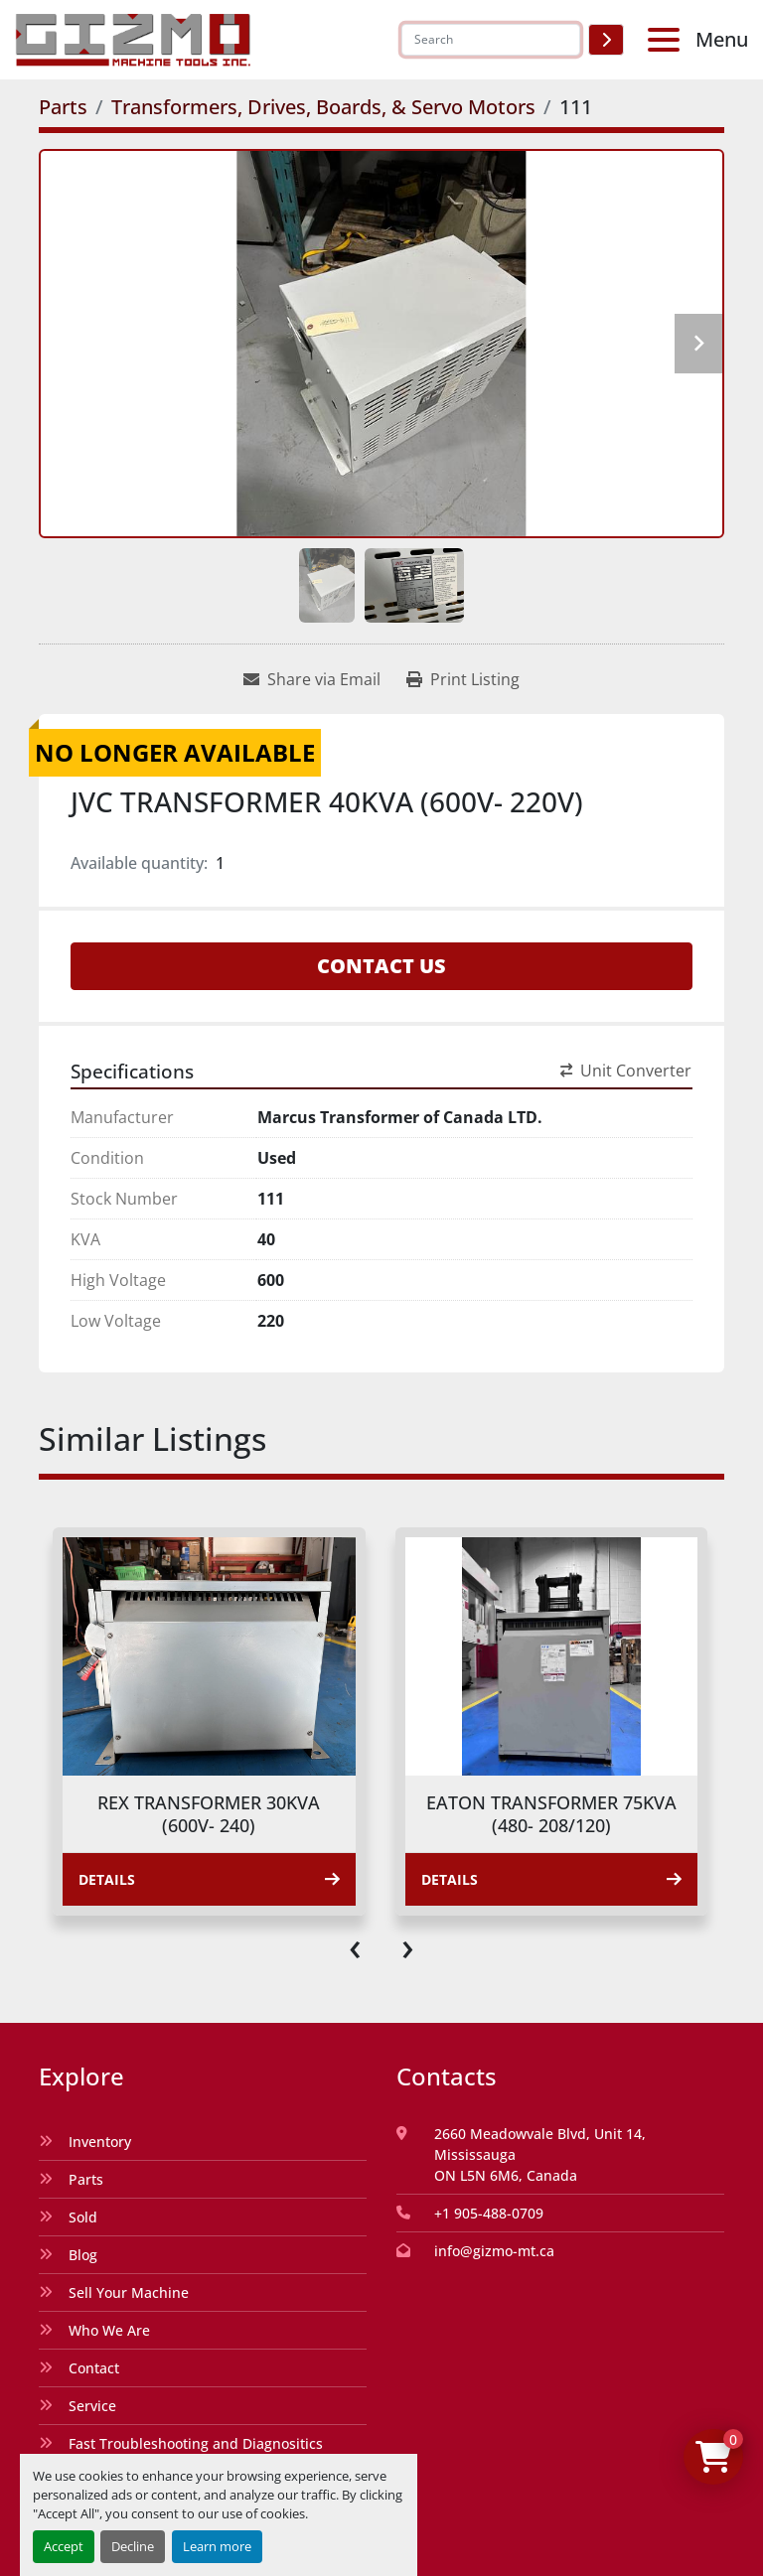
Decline (132, 2546)
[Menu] (667, 40)
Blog (83, 2254)
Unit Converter (625, 1070)
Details (209, 1879)
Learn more (217, 2546)
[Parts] (63, 106)
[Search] (490, 40)
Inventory (100, 2141)
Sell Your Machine (129, 2292)
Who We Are (109, 2330)
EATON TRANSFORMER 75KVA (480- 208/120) (551, 1813)
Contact (94, 2368)
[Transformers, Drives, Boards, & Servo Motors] (323, 106)
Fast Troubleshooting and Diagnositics (196, 2443)
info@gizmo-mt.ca (494, 2250)
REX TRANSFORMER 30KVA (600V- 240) (208, 1813)
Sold (83, 2217)
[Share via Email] (311, 679)
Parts (86, 2179)
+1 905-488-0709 (488, 2213)
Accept (63, 2546)
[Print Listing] (463, 679)
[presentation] (355, 1945)
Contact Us (381, 965)
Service (92, 2405)
